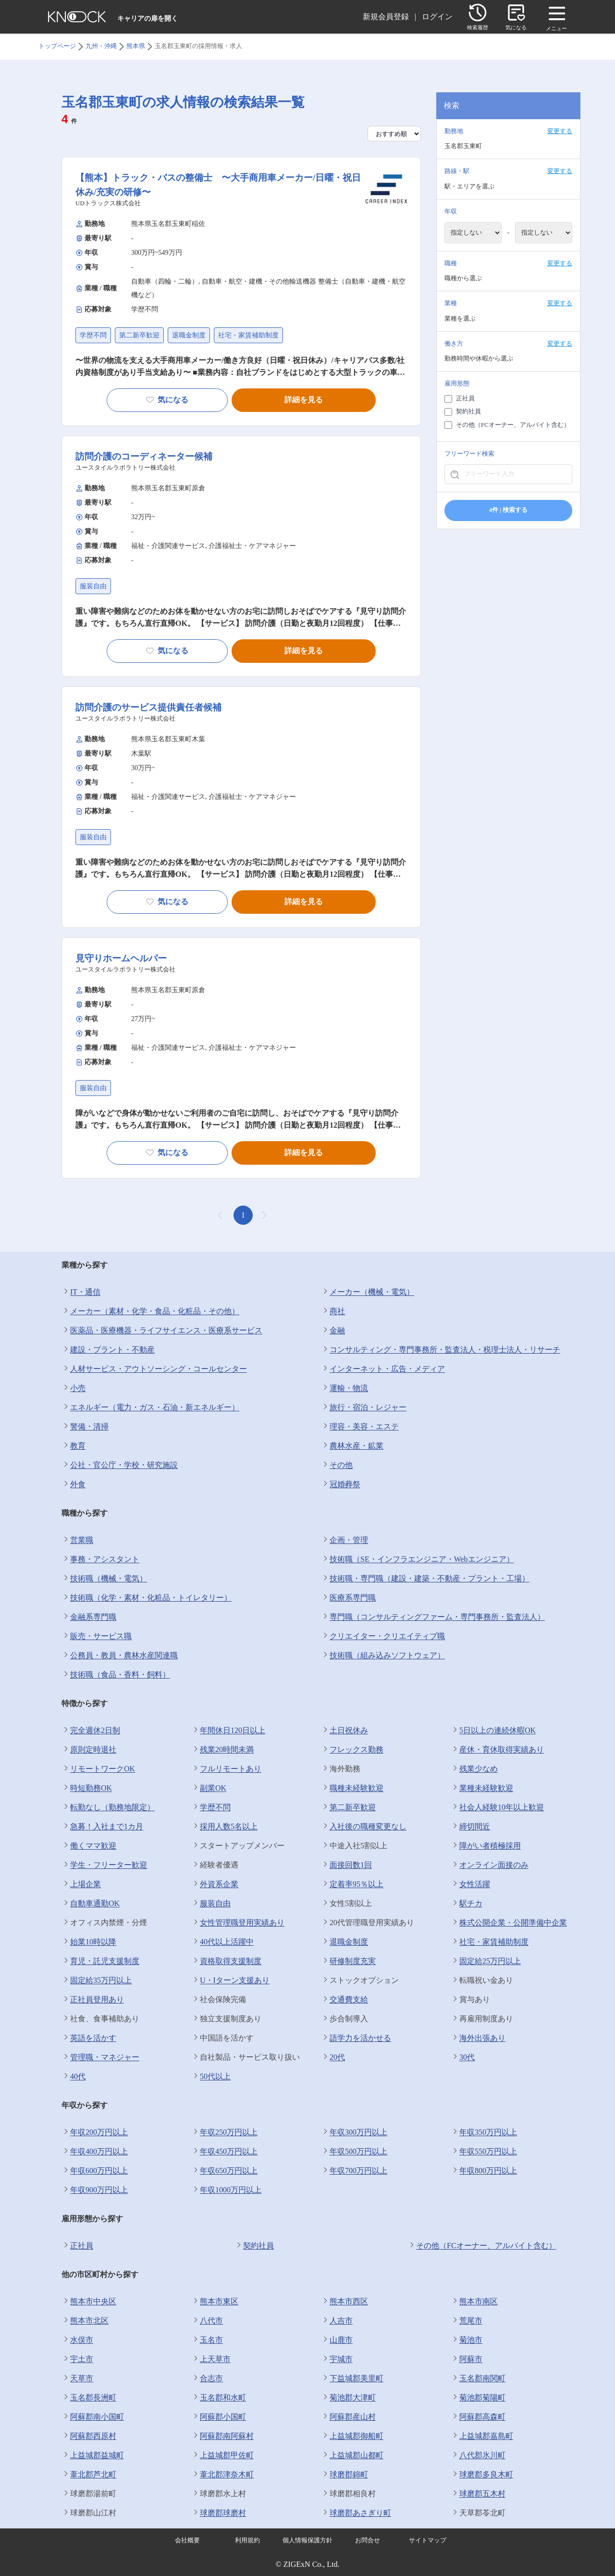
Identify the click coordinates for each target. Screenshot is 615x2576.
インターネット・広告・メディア (383, 1369)
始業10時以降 (89, 1942)
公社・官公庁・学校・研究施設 (120, 1465)
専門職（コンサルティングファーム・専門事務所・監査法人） (433, 1617)
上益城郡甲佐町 (222, 2455)
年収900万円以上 (95, 2190)
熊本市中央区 (89, 2301)
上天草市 (211, 2359)
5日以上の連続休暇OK (493, 1730)
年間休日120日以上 (228, 1730)
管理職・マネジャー (100, 2057)
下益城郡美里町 (352, 2378)
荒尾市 (466, 2321)
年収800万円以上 (484, 2171)
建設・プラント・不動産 (108, 1350)
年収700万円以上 (354, 2171)
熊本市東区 (214, 2301)
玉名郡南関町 (478, 2378)
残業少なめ (474, 1769)
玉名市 (207, 2340)
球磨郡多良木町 (482, 2474)
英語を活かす (89, 2038)
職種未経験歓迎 (352, 1788)
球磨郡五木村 (478, 2494)
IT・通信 (81, 1292)
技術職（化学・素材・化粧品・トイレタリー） (147, 1598)
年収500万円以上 (354, 2151)
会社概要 (187, 2540)
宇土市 (77, 2359)
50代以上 (211, 2076)
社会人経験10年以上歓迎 (497, 1807)
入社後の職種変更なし (363, 1826)
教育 (74, 1446)
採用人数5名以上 (224, 1826)
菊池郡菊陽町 (478, 2397)
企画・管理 (344, 1540)
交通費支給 (344, 1999)
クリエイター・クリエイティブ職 (383, 1636)
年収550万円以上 (484, 2151)
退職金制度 (344, 1942)
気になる (167, 400)
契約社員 (254, 2246)
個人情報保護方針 (307, 2540)
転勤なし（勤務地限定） (108, 1807)
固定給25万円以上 (486, 1961)
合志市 (207, 2378)
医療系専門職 (348, 1598)
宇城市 (337, 2359)
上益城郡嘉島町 (482, 2436)
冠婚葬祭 (340, 1484)
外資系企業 (214, 1884)
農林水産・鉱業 (352, 1446)
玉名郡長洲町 (89, 2397)
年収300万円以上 (354, 2132)
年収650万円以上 (224, 2171)
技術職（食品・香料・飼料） (116, 1674)
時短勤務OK (87, 1788)
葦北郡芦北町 (89, 2474)
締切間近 (470, 1826)
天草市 (77, 2378)
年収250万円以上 (224, 2132)
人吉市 (337, 2321)
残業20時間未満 (222, 1749)
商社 (333, 1311)
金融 (333, 1330)
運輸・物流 (344, 1388)
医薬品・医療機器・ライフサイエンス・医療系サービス (162, 1330)
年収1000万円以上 (226, 2190)
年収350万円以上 (484, 2132)
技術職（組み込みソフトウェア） (383, 1655)
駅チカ (466, 1903)
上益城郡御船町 (352, 2436)
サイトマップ (427, 2540)
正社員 (77, 2246)
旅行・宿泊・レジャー (363, 1407)
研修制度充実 (348, 1961)
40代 (74, 2076)
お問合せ (367, 2540)
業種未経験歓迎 (482, 1788)
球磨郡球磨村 (218, 2513)
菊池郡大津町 (348, 2397)
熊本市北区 (85, 2321)
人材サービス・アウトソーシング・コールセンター (154, 1369)
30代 (463, 2057)
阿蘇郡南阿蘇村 (222, 2436)
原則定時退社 (89, 1749)
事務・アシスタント (100, 1559)
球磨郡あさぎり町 (356, 2513)
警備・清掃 (85, 1426)
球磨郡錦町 (344, 2474)
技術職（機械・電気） (104, 1578)
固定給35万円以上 (97, 1980)
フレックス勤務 (352, 1749)
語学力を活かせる (356, 2038)
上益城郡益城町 (93, 2455)
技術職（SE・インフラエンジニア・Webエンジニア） (417, 1559)
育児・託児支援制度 (100, 1961)
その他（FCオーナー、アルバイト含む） (481, 2246)
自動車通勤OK (91, 1903)
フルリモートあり (226, 1769)
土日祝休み (344, 1730)
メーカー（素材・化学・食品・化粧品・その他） (150, 1311)
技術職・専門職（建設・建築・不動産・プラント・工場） (425, 1578)
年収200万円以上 (95, 2132)
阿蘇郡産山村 (348, 2417)
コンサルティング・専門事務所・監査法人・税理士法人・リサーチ (440, 1350)
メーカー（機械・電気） (367, 1292)
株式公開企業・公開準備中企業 (509, 1923)
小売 (74, 1388)
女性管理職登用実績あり (237, 1923)
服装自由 (211, 1903)
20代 (333, 2057)
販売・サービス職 (97, 1636)
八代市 (207, 2321)
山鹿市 (337, 2340)
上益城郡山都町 (352, 2455)
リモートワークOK (98, 1769)
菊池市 (466, 2340)
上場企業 (81, 1884)
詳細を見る (303, 400)
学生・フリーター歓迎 (104, 1865)
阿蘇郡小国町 (218, 2417)
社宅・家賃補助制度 (490, 1942)
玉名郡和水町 (218, 2397)
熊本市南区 (474, 2301)
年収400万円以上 (95, 2151)
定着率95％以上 (352, 1884)
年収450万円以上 (224, 2151)
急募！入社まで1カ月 (102, 1826)
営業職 (77, 1540)
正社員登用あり (93, 1999)
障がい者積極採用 (486, 1846)
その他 (337, 1465)
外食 (74, 1484)
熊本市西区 (344, 2301)
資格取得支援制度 (226, 1961)
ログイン (437, 16)
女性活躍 (470, 1884)
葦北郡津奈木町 (222, 2474)
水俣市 (77, 2340)
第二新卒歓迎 (348, 1807)
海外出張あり (478, 2038)
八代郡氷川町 (478, 2455)
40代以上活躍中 (222, 1942)
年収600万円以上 (95, 2171)
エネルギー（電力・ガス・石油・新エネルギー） (150, 1407)
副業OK (208, 1788)
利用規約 (247, 2540)
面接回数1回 (346, 1865)
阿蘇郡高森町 (478, 2417)
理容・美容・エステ (360, 1426)
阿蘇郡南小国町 (93, 2417)
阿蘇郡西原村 (89, 2436)
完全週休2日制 (91, 1730)
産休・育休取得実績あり (497, 1749)
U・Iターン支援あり (230, 1980)
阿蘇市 (466, 2359)
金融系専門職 (89, 1617)
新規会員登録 (386, 16)
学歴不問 (211, 1807)
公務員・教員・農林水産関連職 (120, 1655)
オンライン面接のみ (490, 1865)
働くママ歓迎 (89, 1846)
